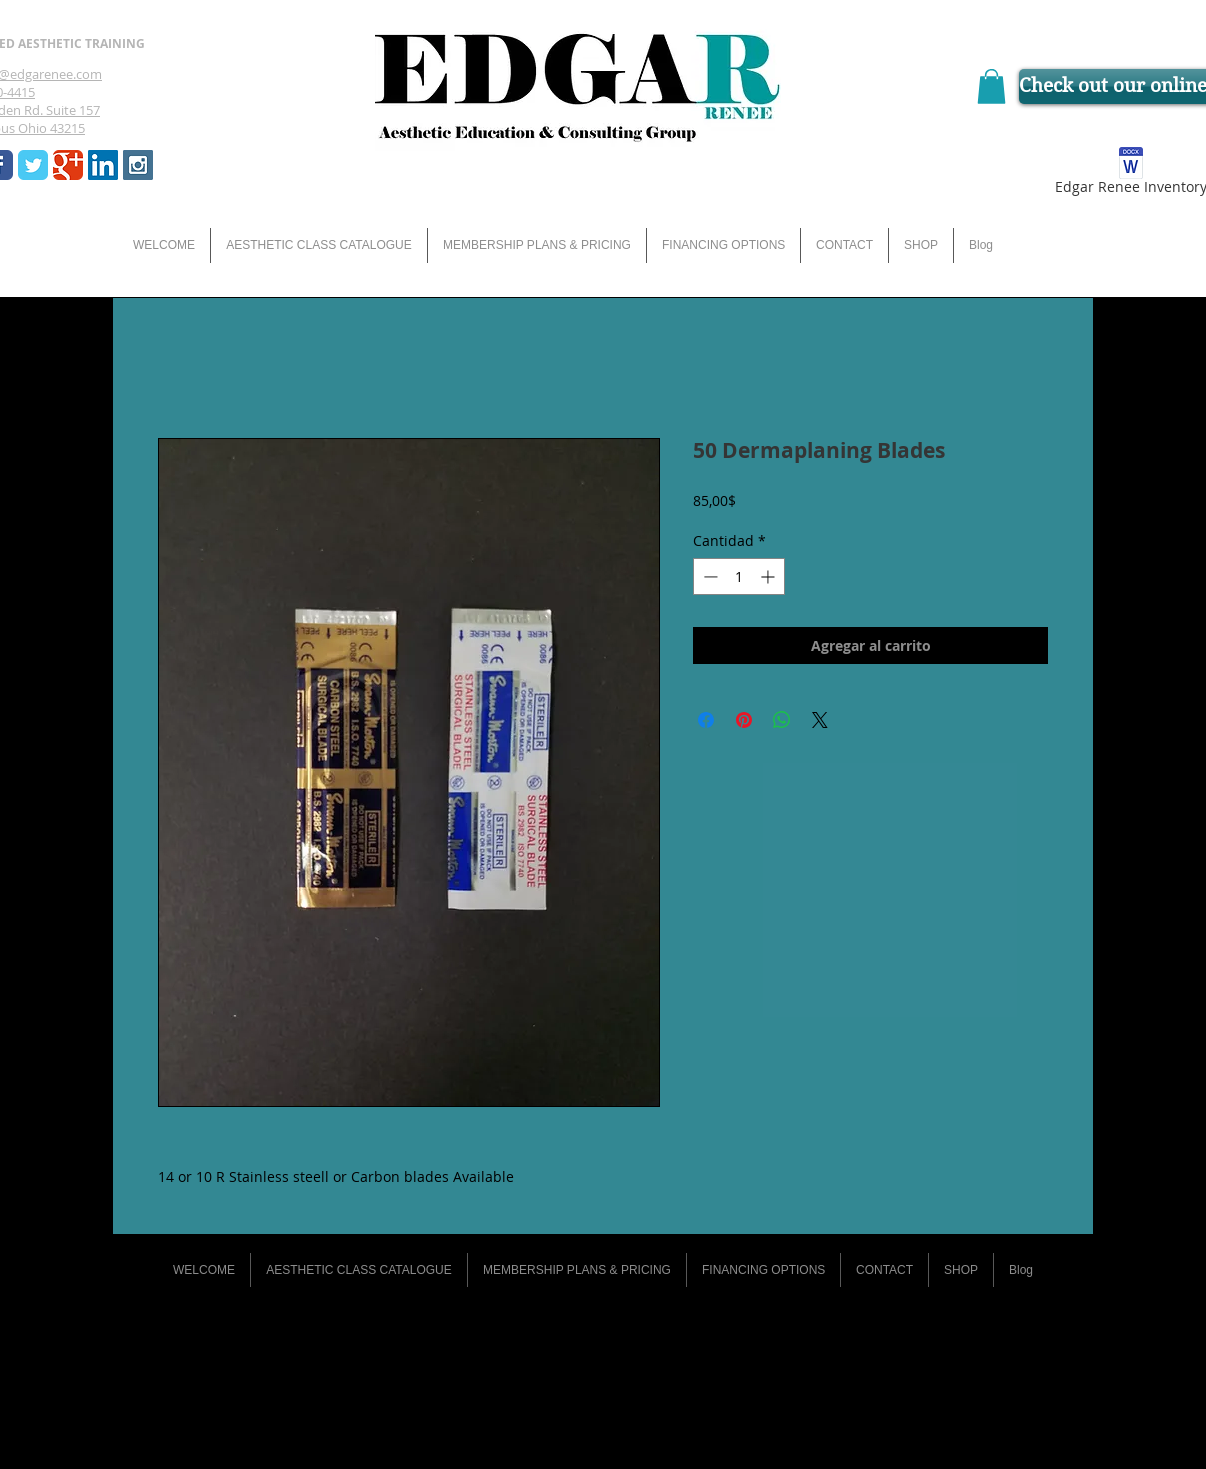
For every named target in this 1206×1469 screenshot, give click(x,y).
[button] (991, 86)
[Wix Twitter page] (33, 165)
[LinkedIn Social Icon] (103, 165)
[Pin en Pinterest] (744, 720)
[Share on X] (820, 720)
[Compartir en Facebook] (706, 720)
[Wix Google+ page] (68, 165)
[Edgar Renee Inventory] (1130, 174)
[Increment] (769, 576)
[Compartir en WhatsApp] (782, 720)
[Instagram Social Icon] (138, 165)
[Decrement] (708, 576)
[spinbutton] (739, 576)
